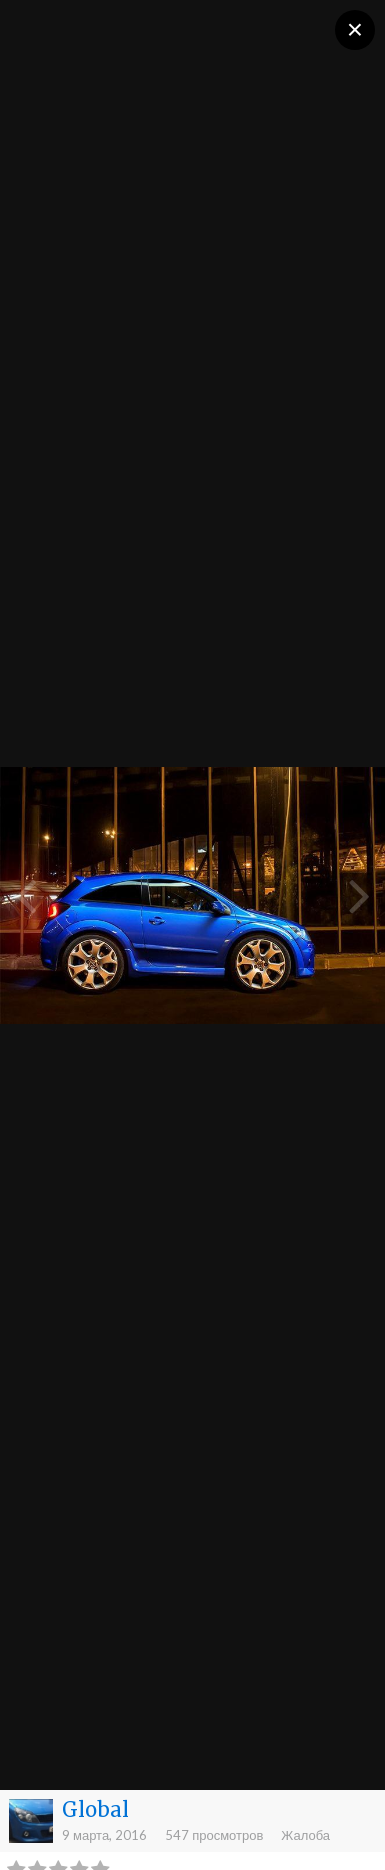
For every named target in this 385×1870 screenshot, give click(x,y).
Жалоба (305, 1835)
